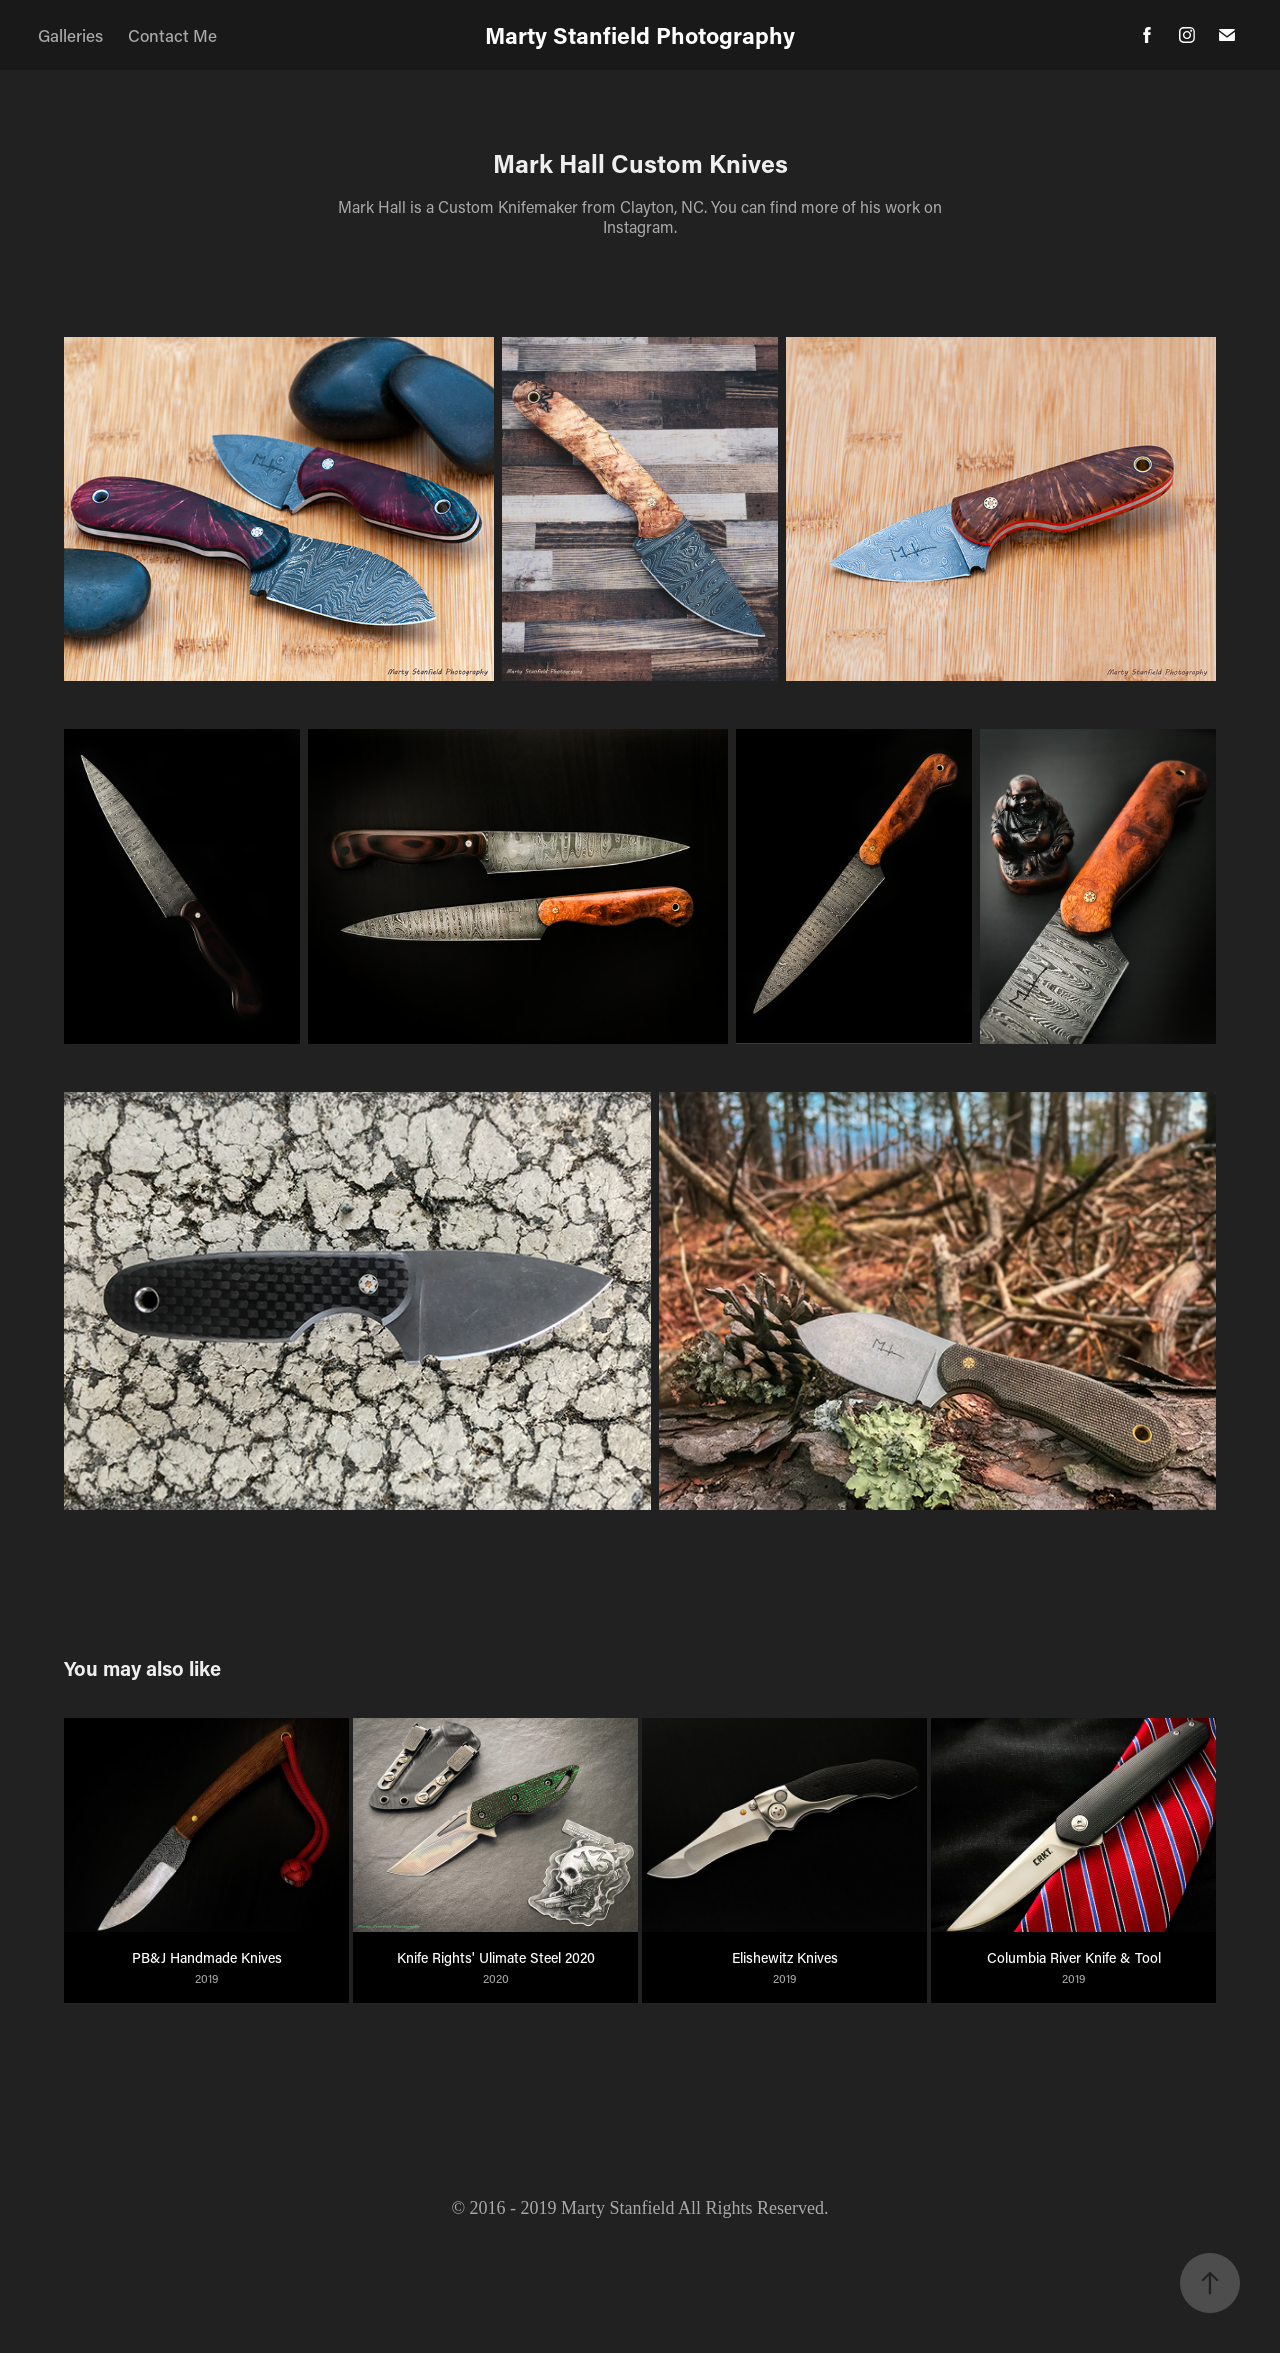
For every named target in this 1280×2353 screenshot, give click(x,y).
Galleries (70, 35)
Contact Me (172, 35)
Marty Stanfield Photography (640, 35)
